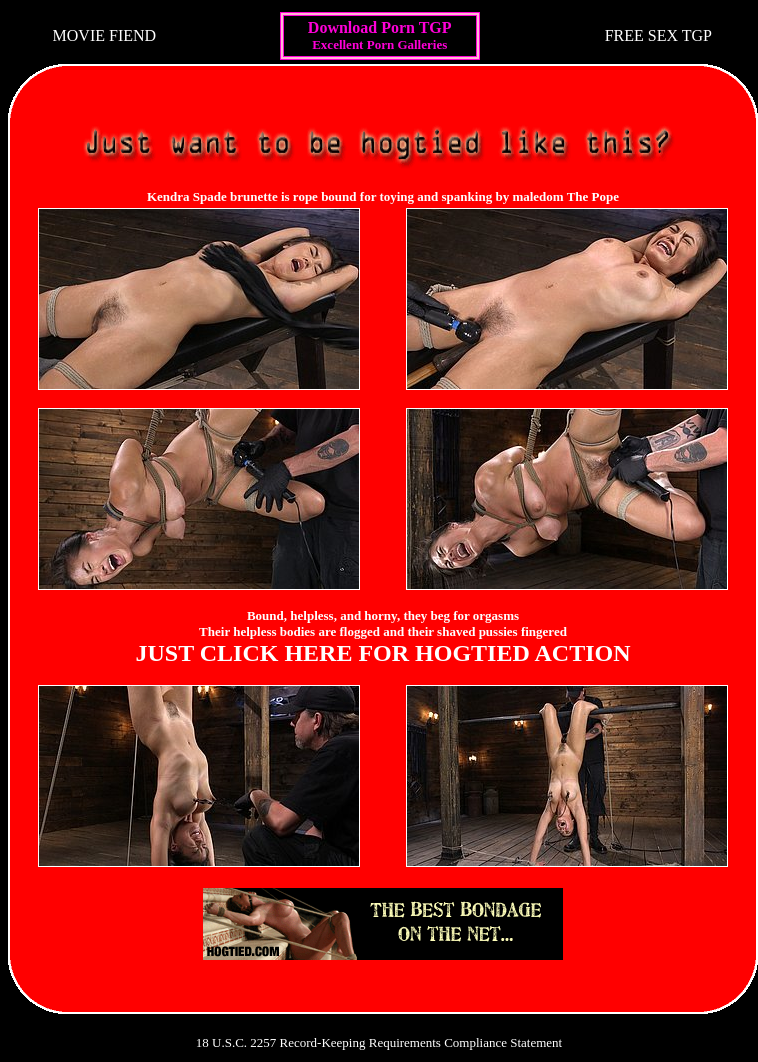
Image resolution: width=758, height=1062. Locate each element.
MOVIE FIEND (105, 35)
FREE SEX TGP (658, 35)
